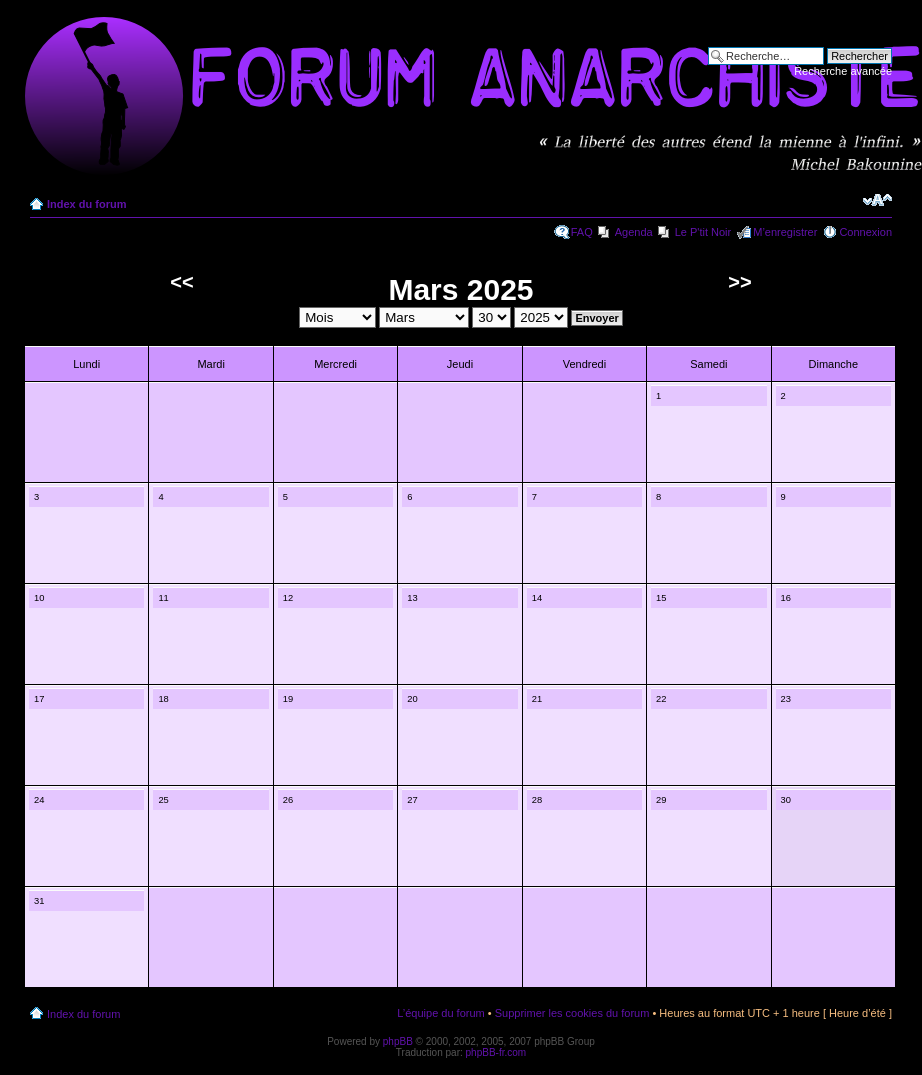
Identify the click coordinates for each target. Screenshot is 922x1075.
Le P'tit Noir (703, 232)
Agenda (634, 232)
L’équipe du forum (440, 1013)
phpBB (398, 1041)
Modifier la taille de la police (877, 200)
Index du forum (86, 204)
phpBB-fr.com (496, 1052)
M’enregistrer (785, 232)
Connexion (865, 232)
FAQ (582, 232)
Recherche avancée (843, 71)
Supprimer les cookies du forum (572, 1013)
